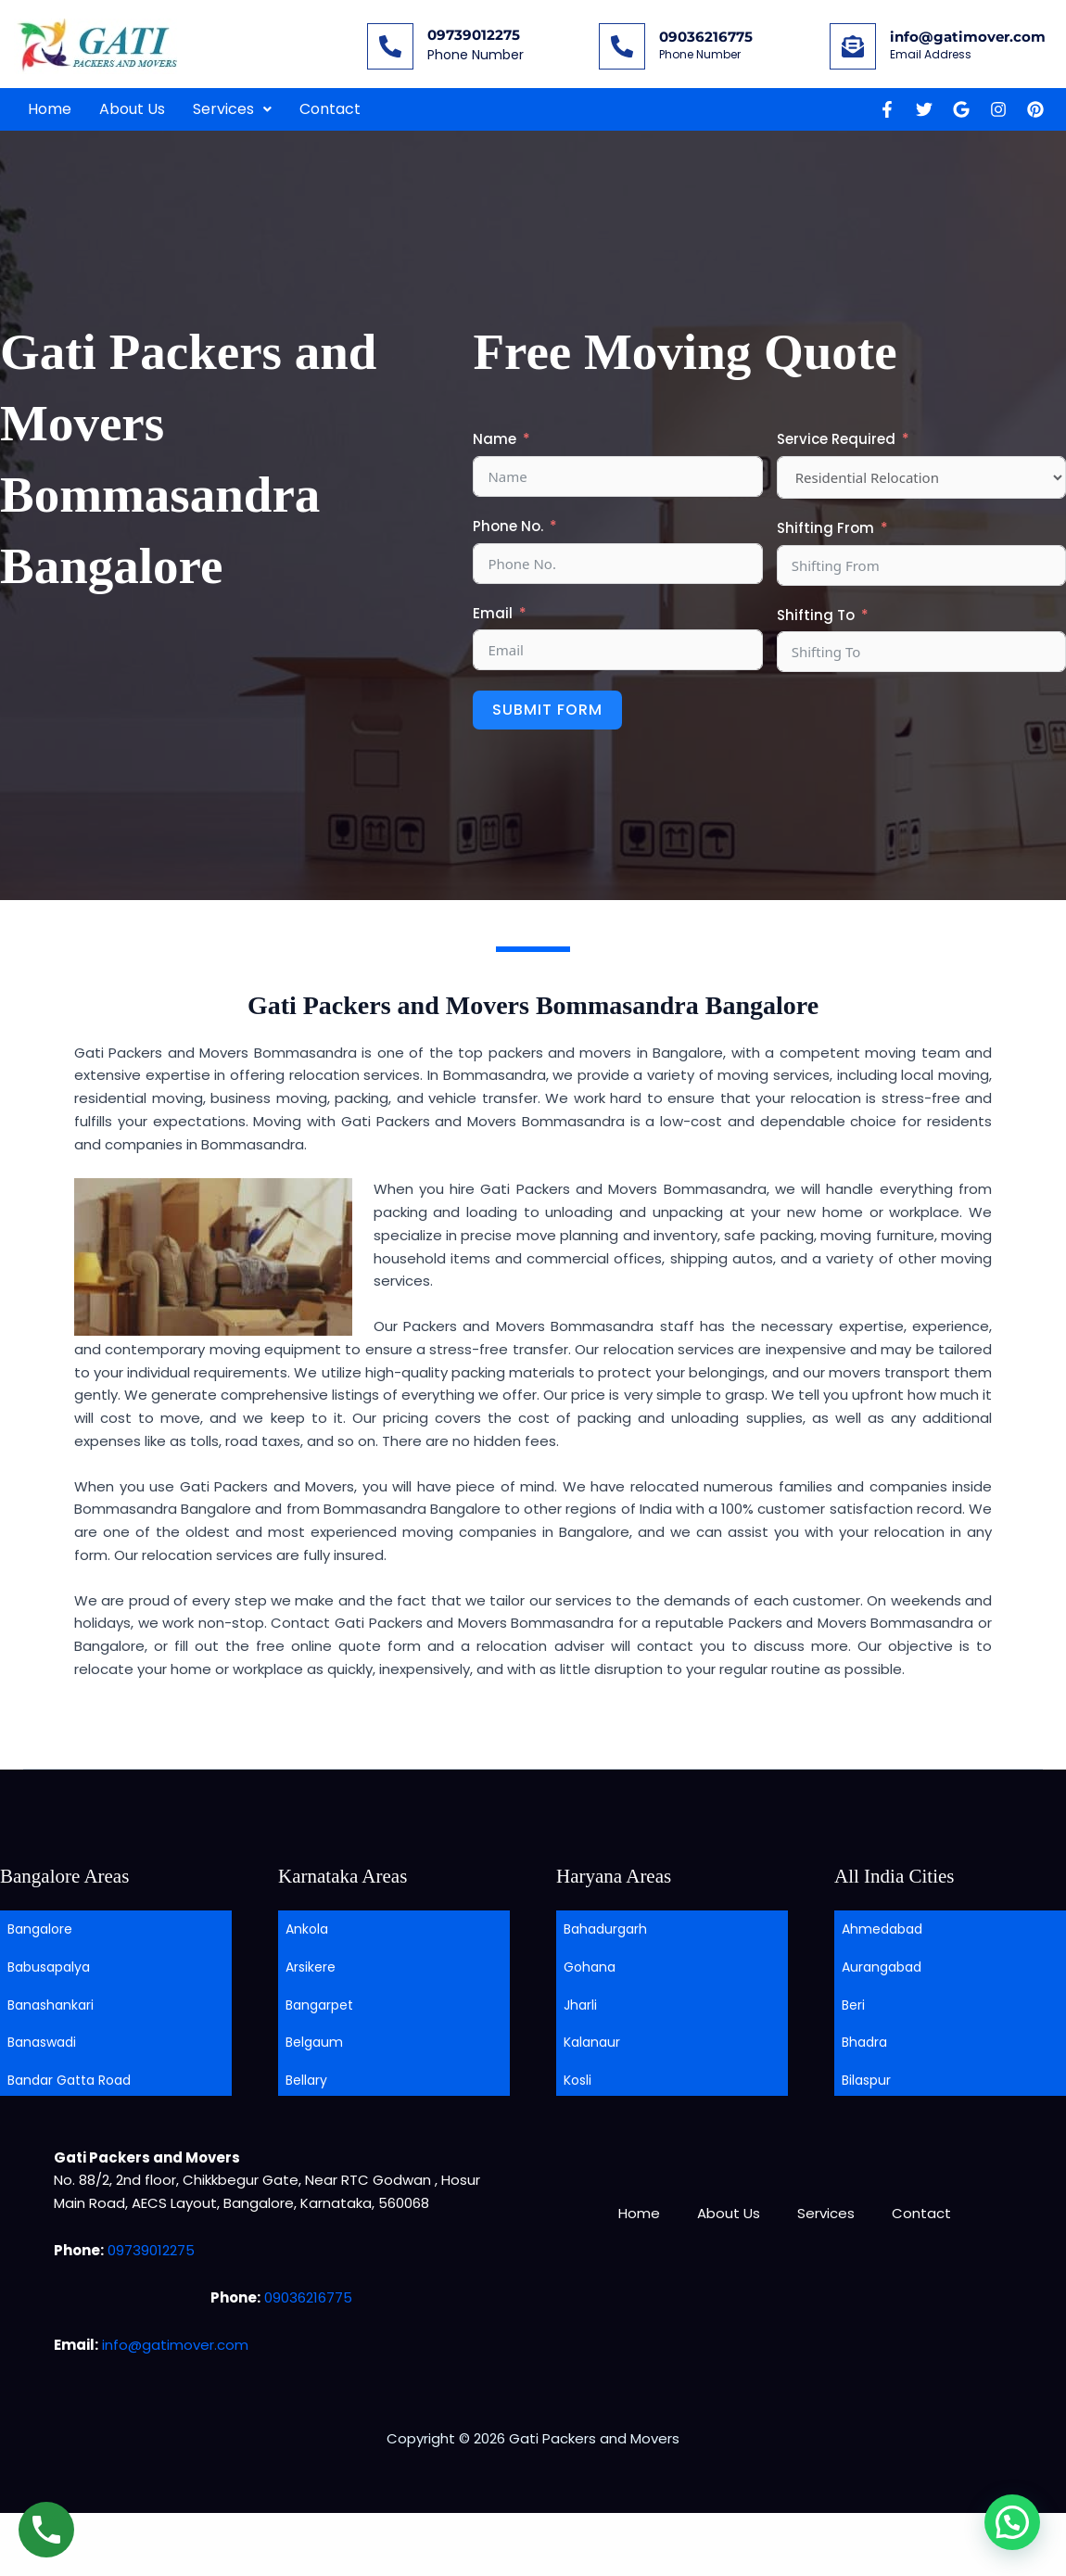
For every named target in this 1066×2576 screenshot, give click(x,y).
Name (494, 439)
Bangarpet (319, 2005)
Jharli (580, 2005)
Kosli (577, 2080)
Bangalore (39, 1929)
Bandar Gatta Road (69, 2080)
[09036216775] (622, 46)
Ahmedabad (882, 1929)
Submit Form (547, 709)
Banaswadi (41, 2042)
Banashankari (50, 2005)
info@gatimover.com (968, 36)
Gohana (589, 1967)
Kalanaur (592, 2042)
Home (49, 109)
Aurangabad (881, 1967)
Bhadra (864, 2042)
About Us (132, 109)
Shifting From (825, 528)
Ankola (307, 1929)
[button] (232, 109)
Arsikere (311, 1967)
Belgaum (314, 2042)
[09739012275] (390, 46)
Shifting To (816, 615)
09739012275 (473, 35)
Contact (330, 109)
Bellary (306, 2080)
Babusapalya (48, 1967)
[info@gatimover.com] (853, 46)
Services (232, 109)
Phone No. (508, 526)
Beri (853, 2005)
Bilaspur (866, 2080)
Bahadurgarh (605, 1929)
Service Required (836, 439)
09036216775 (706, 36)
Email (493, 613)
